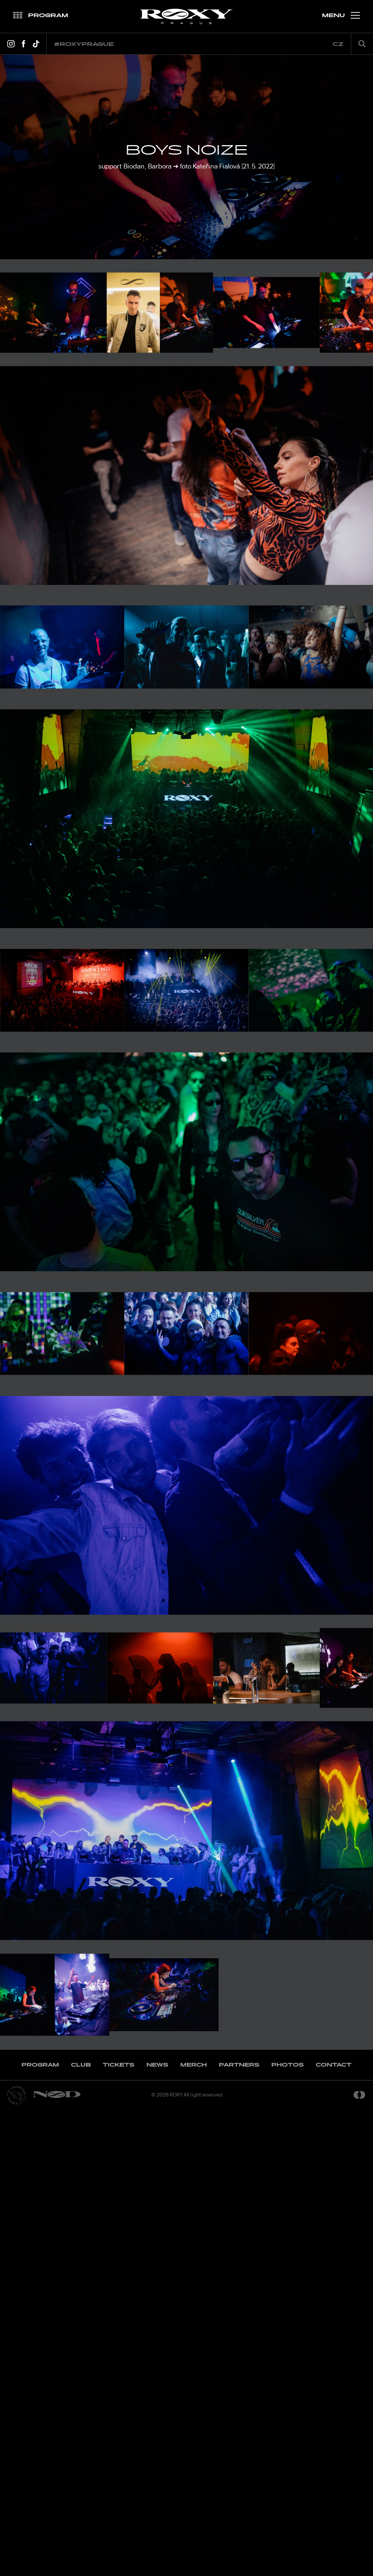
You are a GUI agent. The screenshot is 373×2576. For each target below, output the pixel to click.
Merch (193, 2530)
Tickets (118, 2530)
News (157, 2530)
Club (81, 2530)
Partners (239, 2530)
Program (40, 2530)
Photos (287, 2530)
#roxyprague (84, 44)
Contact (334, 2530)
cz (338, 44)
